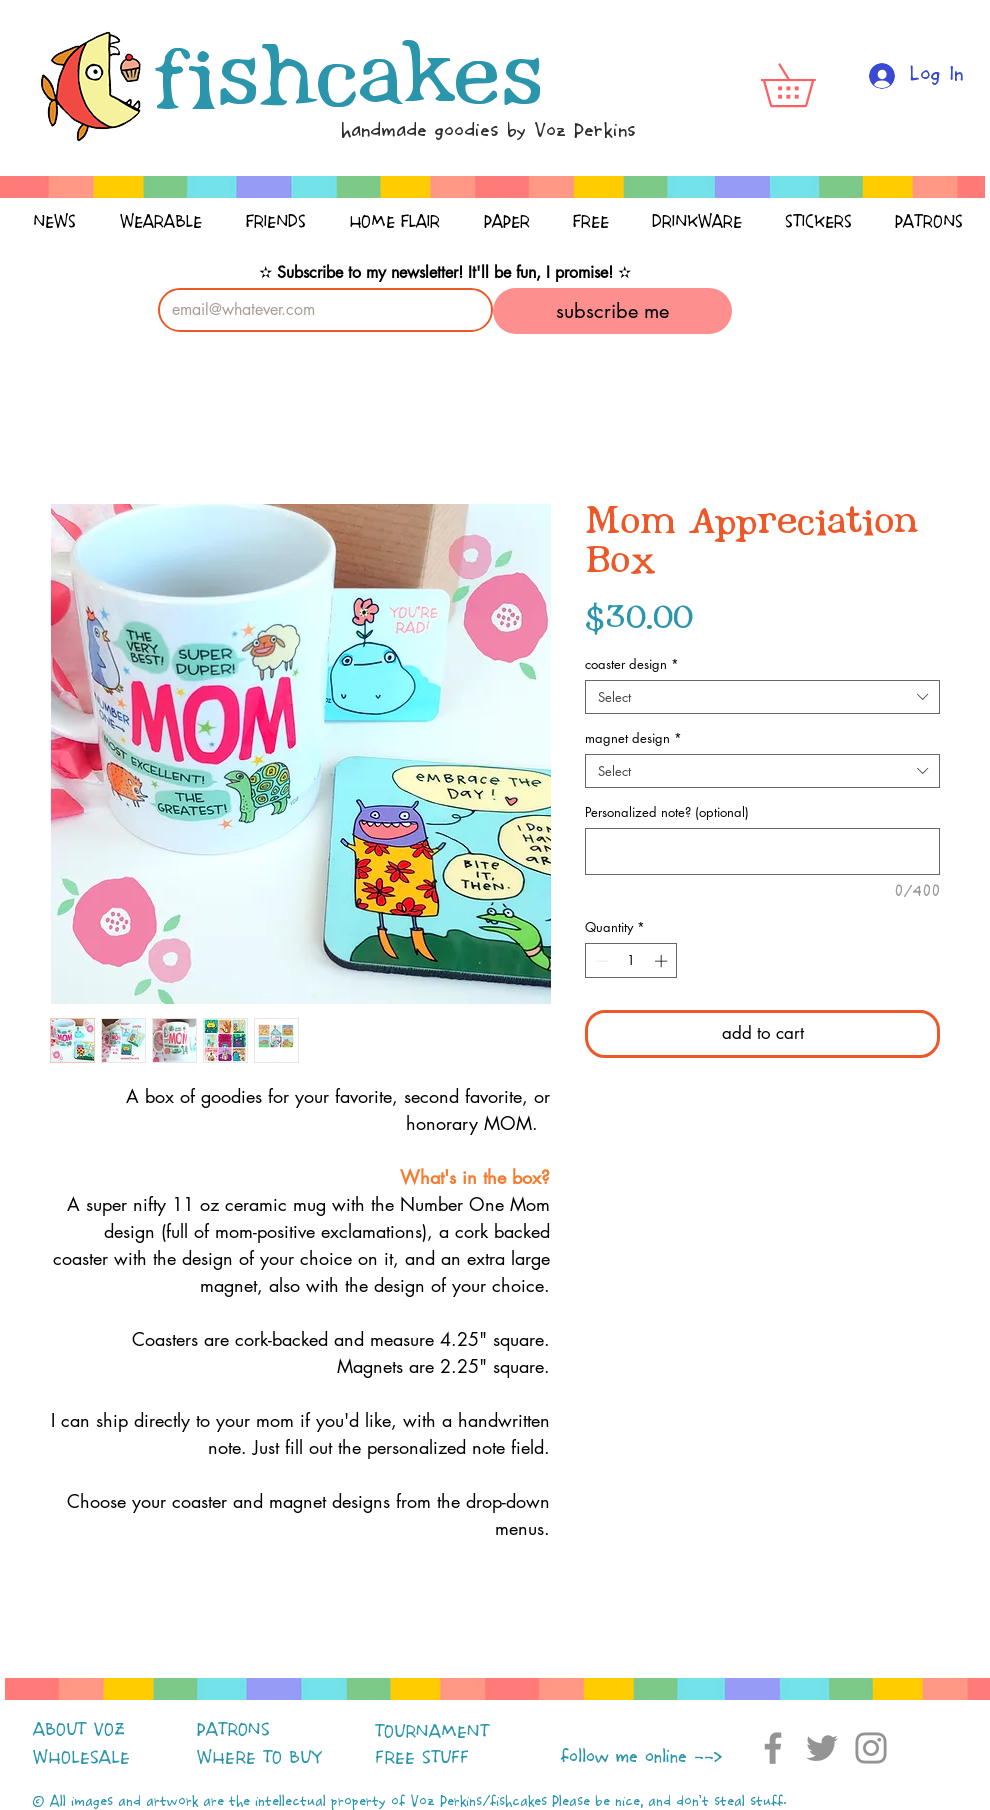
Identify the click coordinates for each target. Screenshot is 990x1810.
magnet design (633, 738)
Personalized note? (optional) (667, 812)
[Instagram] (871, 1748)
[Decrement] (600, 961)
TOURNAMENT (432, 1732)
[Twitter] (822, 1748)
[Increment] (663, 961)
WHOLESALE (81, 1758)
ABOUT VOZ (79, 1730)
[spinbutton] (631, 961)
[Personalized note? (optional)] (762, 851)
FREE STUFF (422, 1758)
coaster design (632, 664)
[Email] (319, 310)
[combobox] (762, 697)
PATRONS (233, 1730)
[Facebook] (773, 1748)
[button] (809, 85)
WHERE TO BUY (259, 1758)
